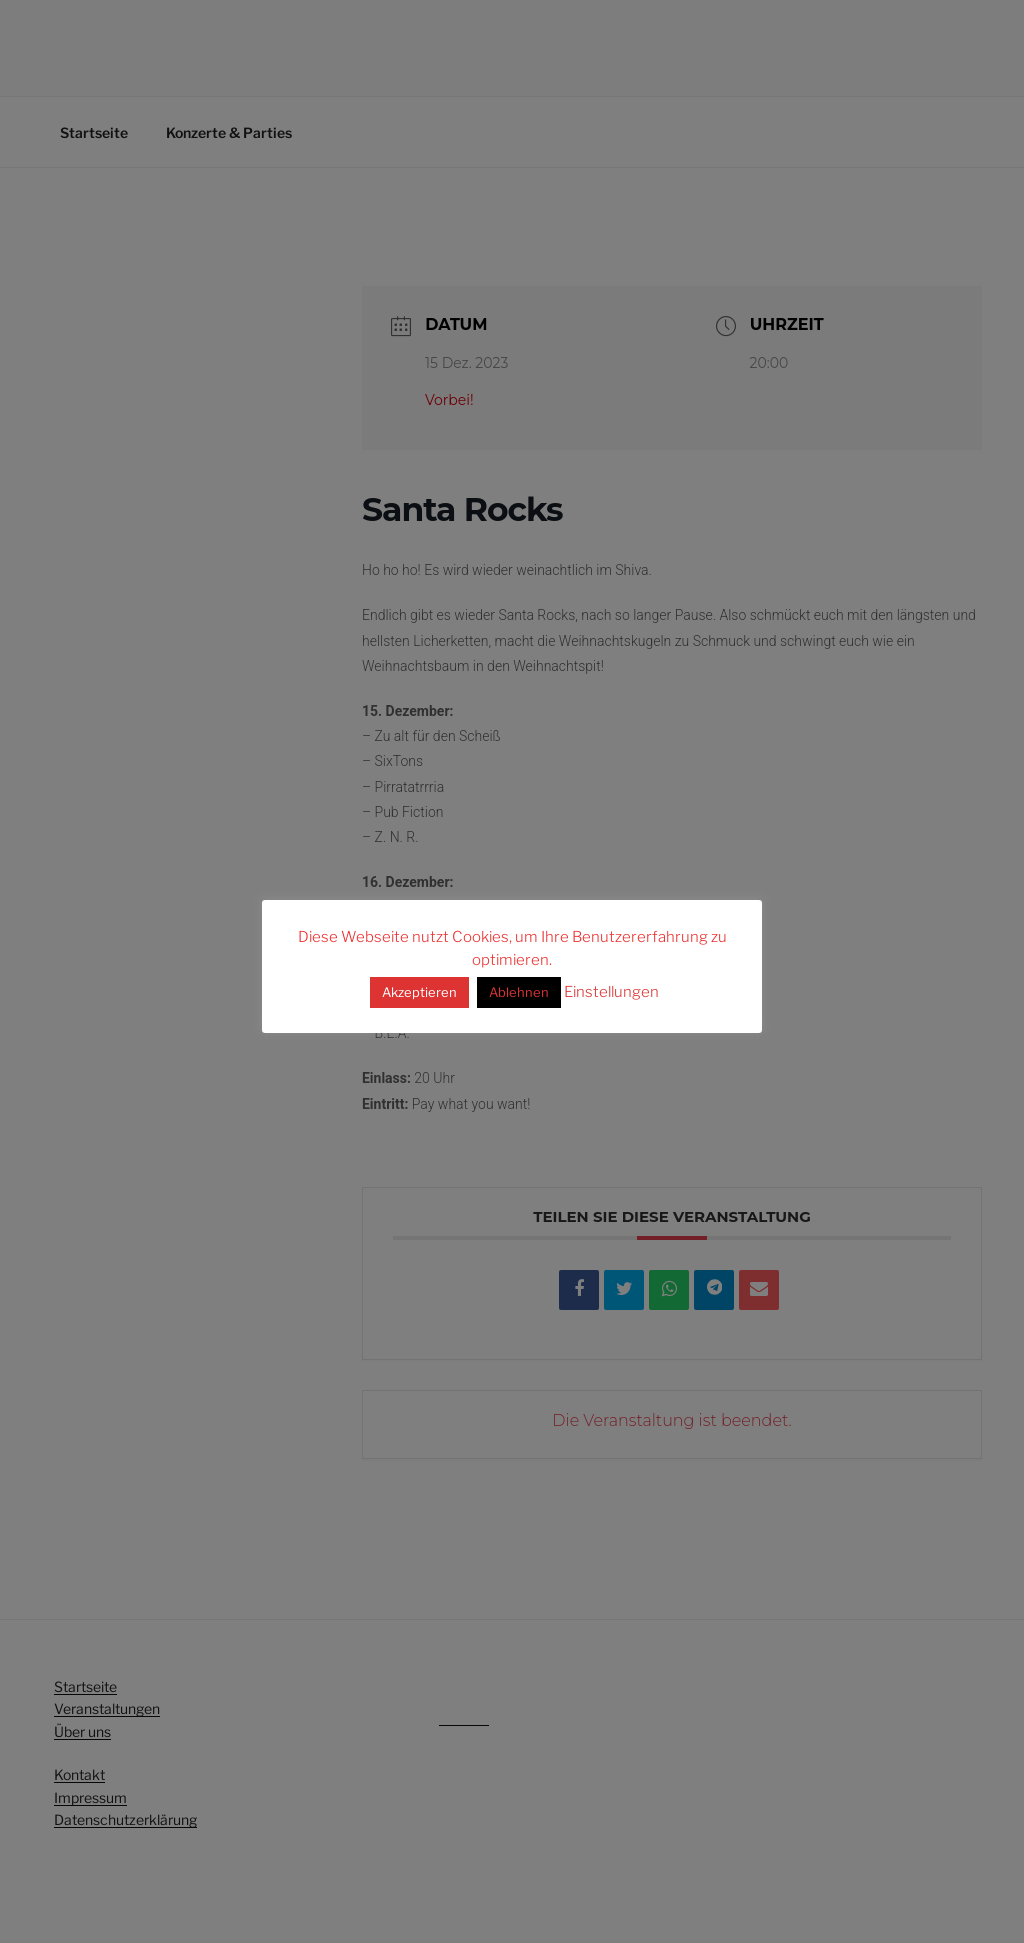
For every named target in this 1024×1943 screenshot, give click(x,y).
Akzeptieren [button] (419, 992)
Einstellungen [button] (611, 992)
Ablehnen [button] (519, 992)
